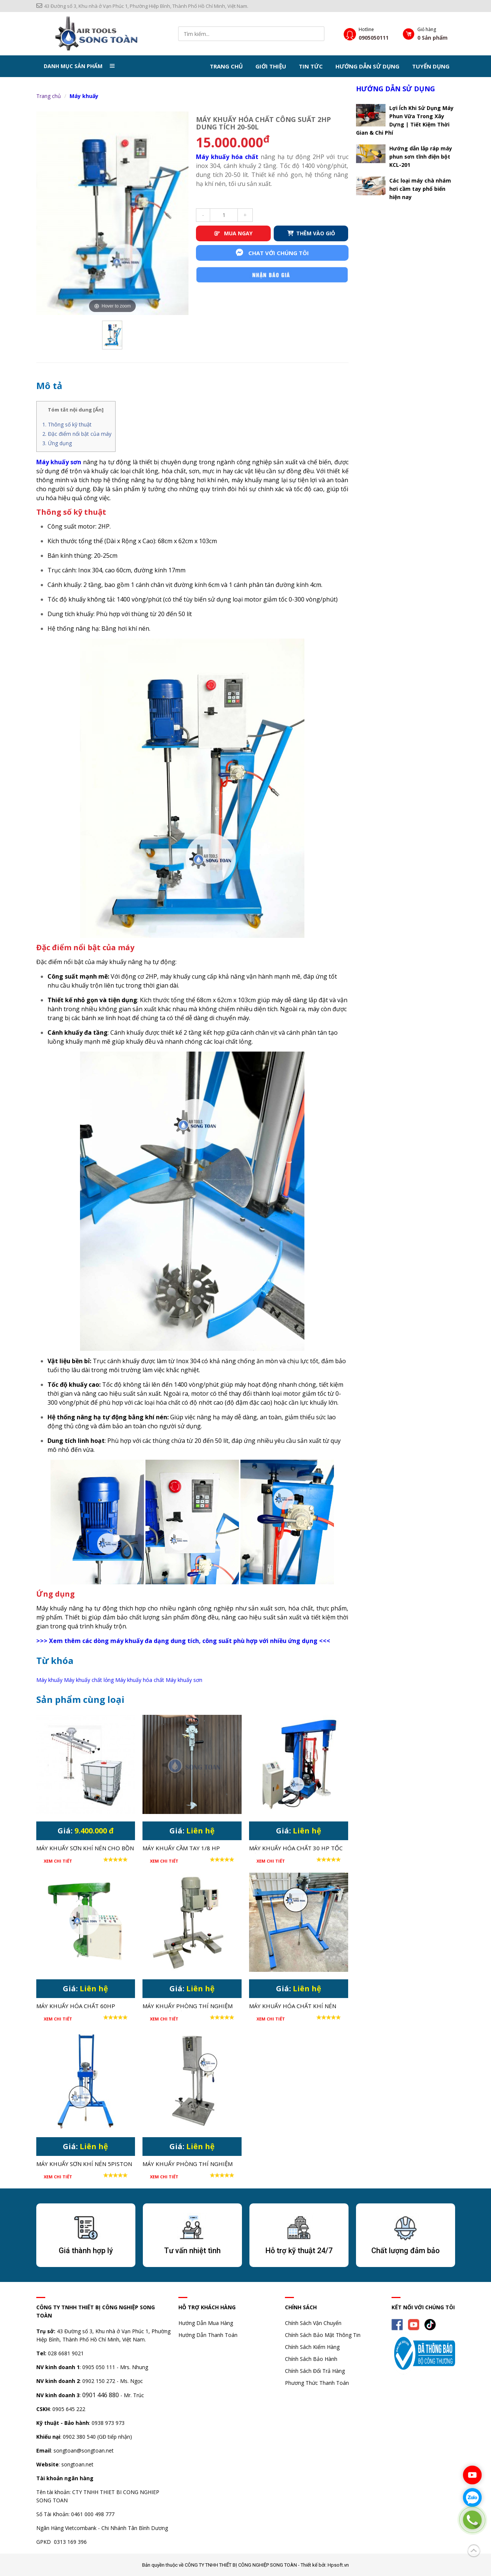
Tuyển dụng (430, 66)
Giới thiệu (270, 66)
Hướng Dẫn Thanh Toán (207, 2334)
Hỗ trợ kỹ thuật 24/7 (299, 2249)
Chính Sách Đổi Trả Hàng (315, 2370)
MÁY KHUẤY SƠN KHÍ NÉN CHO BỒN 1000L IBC (85, 1848)
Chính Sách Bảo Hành (311, 2358)
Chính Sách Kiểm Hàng (312, 2346)
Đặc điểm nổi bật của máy (79, 433)
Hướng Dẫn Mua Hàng (205, 2322)
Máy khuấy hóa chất (227, 156)
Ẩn (98, 409)
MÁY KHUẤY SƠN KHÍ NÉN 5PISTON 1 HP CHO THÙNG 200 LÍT (84, 2163)
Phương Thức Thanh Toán (317, 2382)
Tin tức (311, 66)
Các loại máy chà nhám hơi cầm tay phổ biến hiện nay (420, 188)
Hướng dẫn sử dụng (367, 66)
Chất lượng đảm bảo (405, 2249)
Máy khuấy (84, 95)
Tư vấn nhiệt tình (192, 2249)
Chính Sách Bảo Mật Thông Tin (322, 2334)
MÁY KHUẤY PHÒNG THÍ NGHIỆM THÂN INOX (187, 2163)
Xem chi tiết (58, 1860)
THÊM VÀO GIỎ (311, 232)
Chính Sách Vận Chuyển (313, 2322)
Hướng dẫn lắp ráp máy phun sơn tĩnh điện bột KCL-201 (420, 156)
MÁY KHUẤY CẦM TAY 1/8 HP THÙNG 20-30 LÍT (181, 1848)
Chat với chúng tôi (272, 252)
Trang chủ (226, 66)
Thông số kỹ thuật (70, 423)
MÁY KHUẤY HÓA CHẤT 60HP (75, 2005)
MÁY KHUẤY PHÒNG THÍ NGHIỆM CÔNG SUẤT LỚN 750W (187, 2005)
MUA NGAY (233, 232)
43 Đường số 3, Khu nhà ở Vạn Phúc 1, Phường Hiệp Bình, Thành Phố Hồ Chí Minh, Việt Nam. (142, 6)
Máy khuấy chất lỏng (89, 1679)
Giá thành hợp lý (86, 2249)
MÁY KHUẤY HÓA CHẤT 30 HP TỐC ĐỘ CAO (296, 1848)
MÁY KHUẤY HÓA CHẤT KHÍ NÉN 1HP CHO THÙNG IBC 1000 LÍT (292, 2005)
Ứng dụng (60, 442)
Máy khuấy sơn (184, 1679)
